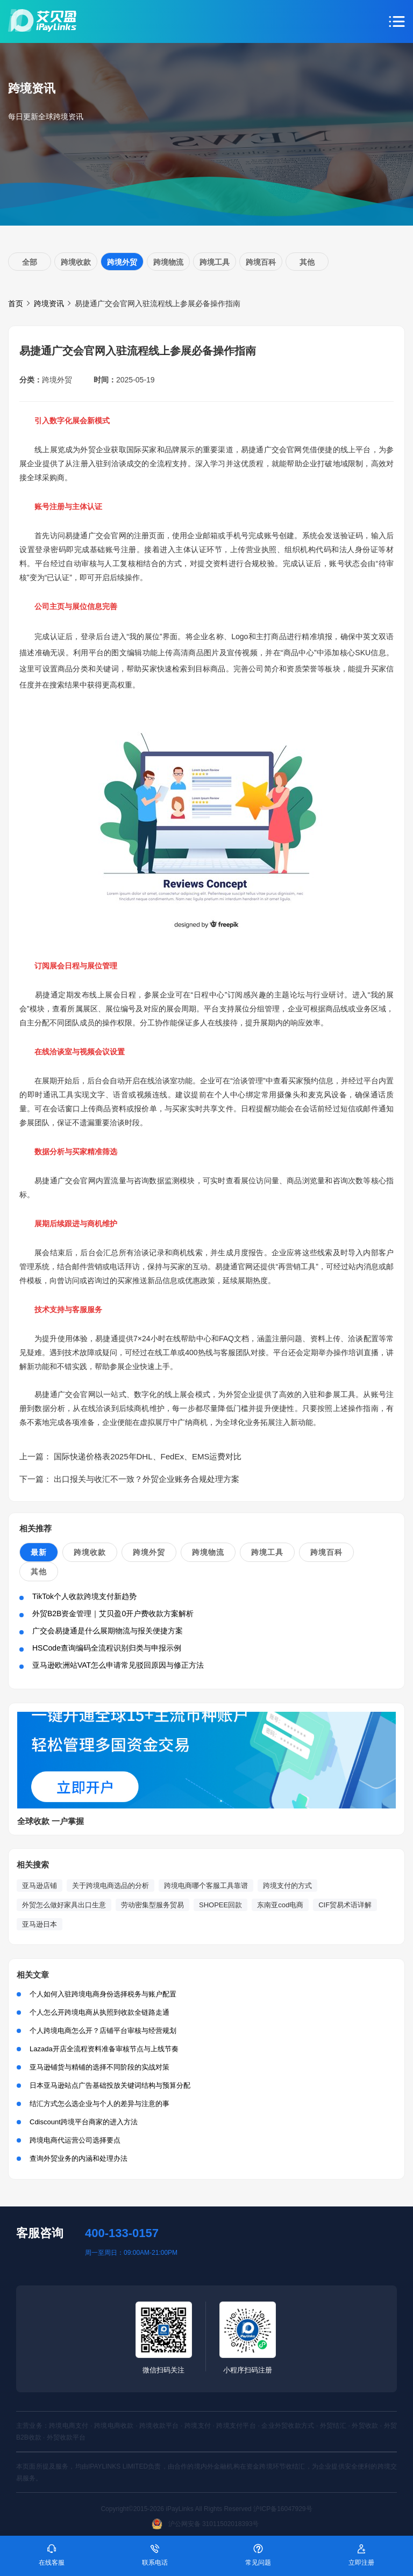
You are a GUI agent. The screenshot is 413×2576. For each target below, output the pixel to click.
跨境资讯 (49, 303)
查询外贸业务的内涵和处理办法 (78, 2158)
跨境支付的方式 (287, 1886)
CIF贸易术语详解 (345, 1905)
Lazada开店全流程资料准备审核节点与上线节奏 (104, 2049)
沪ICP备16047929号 (282, 2509)
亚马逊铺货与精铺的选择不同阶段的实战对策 (99, 2067)
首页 (15, 303)
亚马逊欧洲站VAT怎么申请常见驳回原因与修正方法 (118, 1665)
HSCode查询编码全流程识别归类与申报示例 (106, 1648)
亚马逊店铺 (39, 1886)
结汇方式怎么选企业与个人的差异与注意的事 (99, 2104)
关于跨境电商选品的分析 (110, 1886)
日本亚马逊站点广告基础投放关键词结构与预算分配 (110, 2085)
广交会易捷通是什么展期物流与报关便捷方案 (107, 1630)
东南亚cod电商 (280, 1905)
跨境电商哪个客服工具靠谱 (206, 1886)
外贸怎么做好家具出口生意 (64, 1905)
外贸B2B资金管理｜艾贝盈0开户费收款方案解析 (113, 1613)
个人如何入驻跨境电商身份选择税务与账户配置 (103, 1994)
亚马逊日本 (39, 1924)
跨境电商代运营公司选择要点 (75, 2140)
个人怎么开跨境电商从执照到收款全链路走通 (99, 2012)
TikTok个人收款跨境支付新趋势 (84, 1596)
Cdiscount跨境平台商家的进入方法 (84, 2122)
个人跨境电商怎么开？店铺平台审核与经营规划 (103, 2031)
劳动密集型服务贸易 (152, 1905)
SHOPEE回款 (220, 1905)
